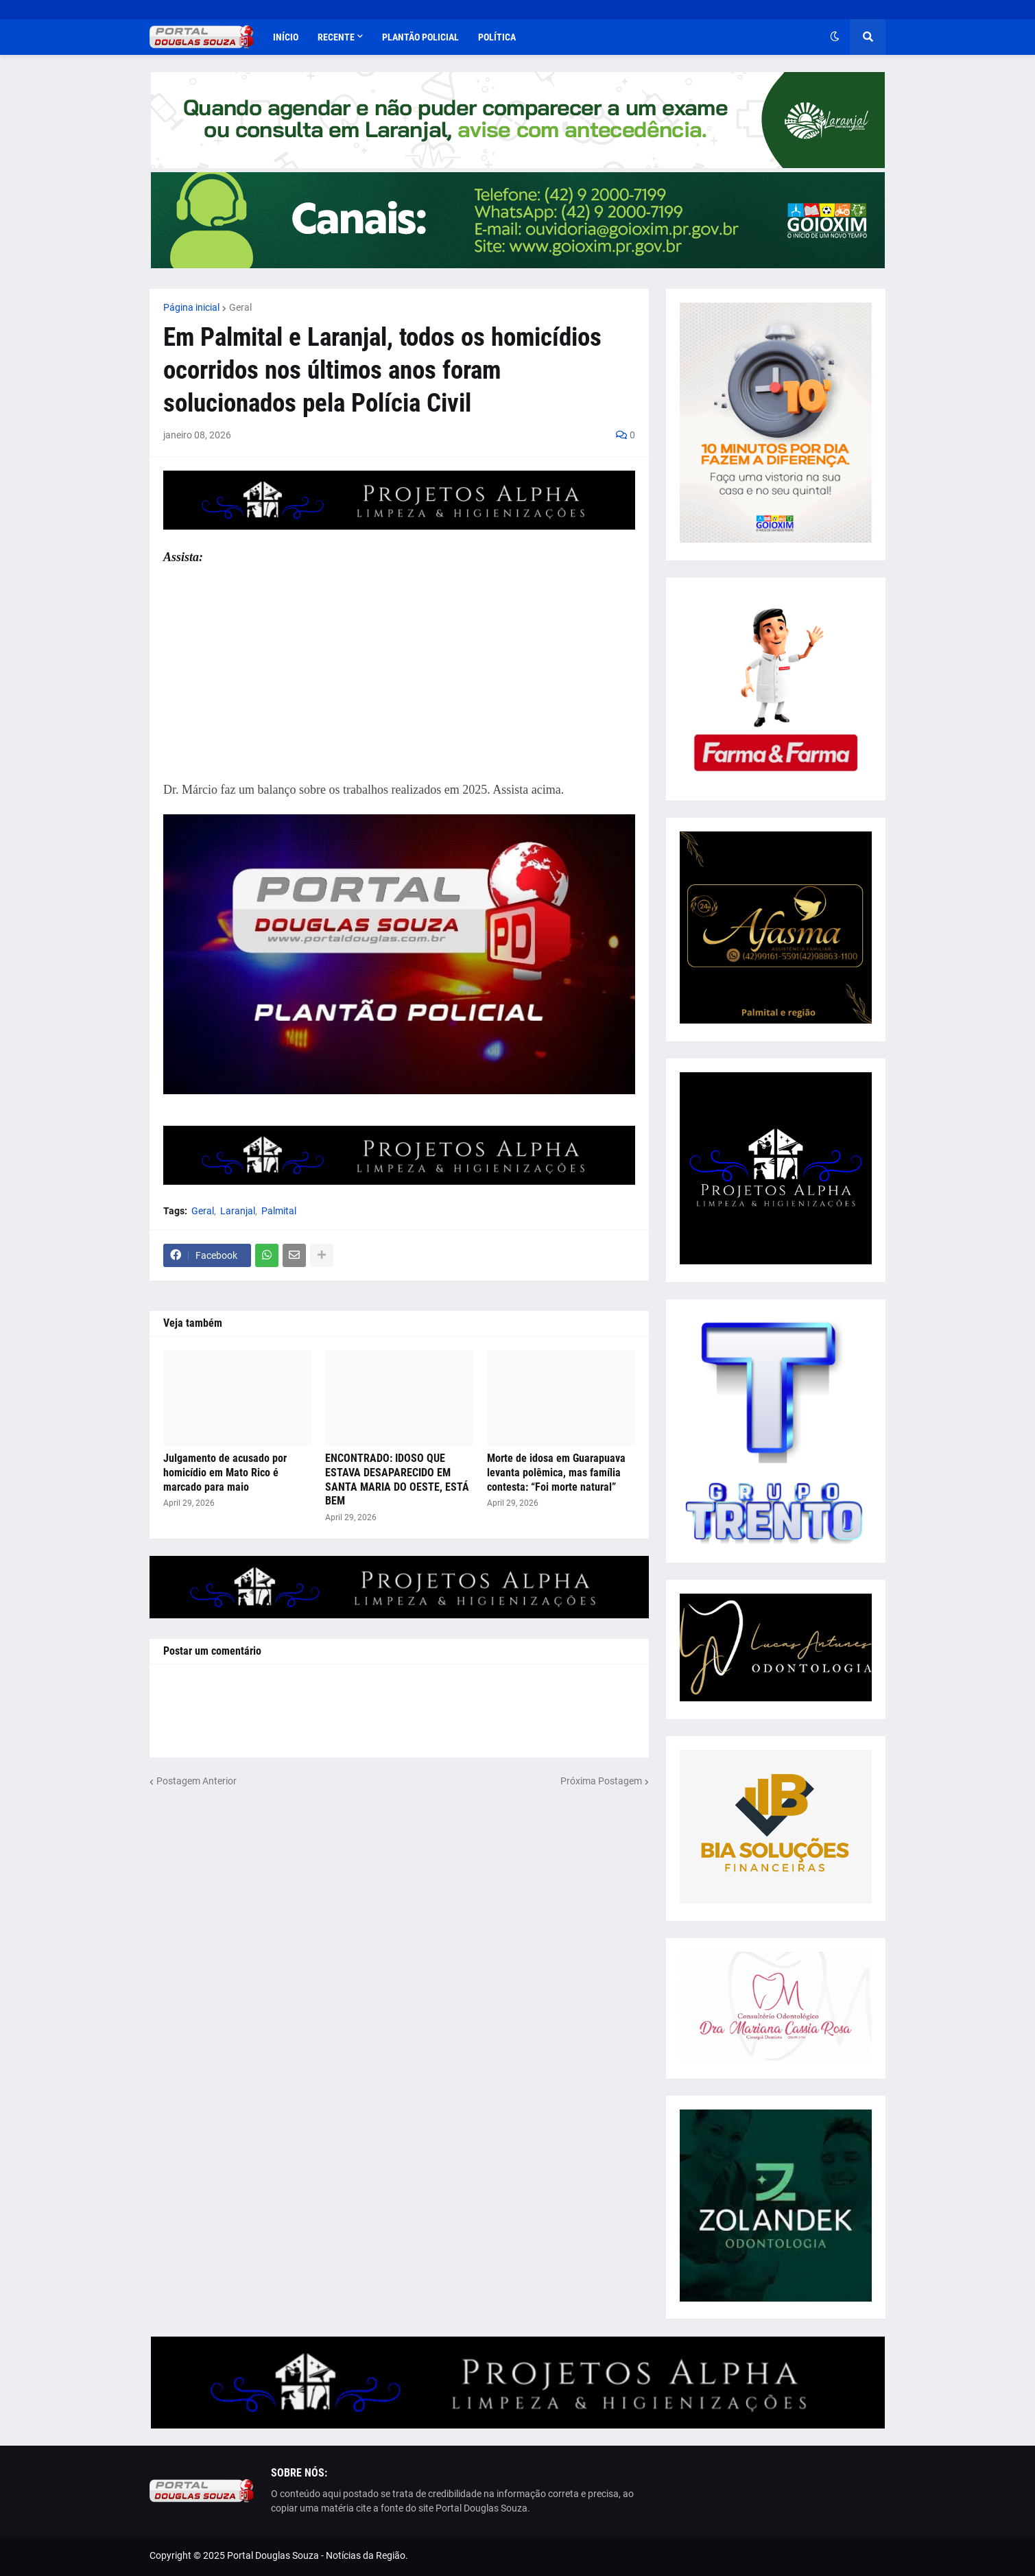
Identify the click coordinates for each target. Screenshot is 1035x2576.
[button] (835, 37)
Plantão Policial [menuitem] (420, 37)
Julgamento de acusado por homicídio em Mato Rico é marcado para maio (225, 1472)
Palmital (278, 1211)
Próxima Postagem (601, 1780)
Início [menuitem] (285, 37)
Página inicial (191, 307)
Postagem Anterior (196, 1780)
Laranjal (237, 1211)
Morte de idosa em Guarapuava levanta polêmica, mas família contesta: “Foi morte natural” (556, 1472)
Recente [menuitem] (336, 37)
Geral (240, 307)
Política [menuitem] (497, 37)
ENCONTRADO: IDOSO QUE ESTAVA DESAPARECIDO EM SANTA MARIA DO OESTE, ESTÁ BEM (397, 1479)
